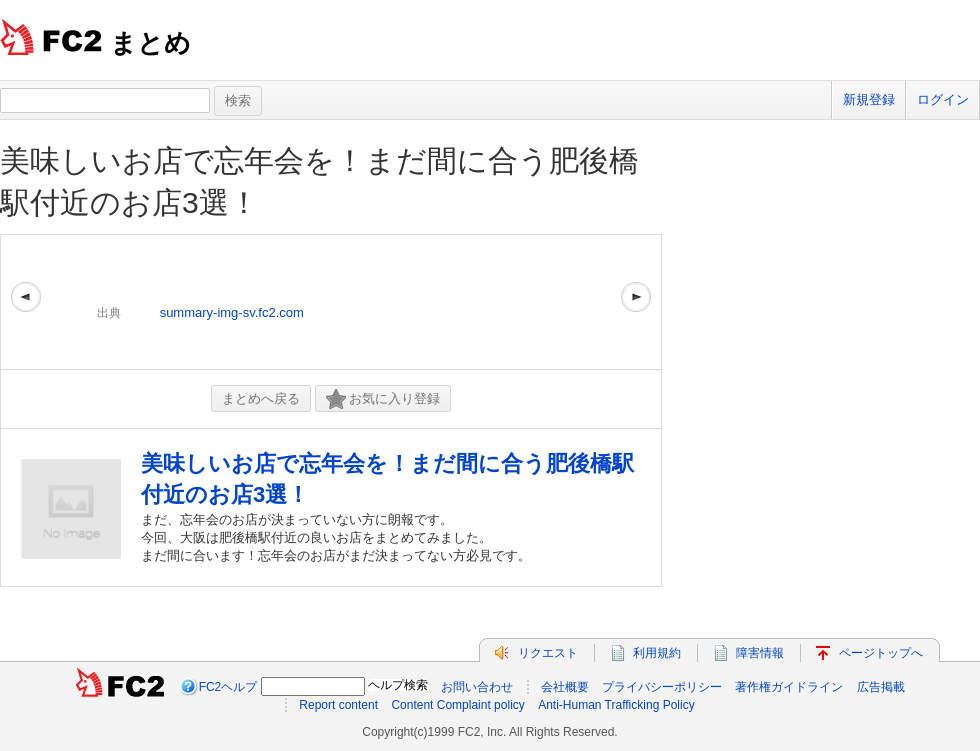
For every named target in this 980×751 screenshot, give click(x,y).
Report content (338, 705)
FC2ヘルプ (228, 687)
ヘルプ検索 (398, 685)
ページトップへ (881, 653)
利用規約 (657, 653)
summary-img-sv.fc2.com (232, 312)
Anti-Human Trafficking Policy (616, 705)
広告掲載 (881, 687)
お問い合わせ (477, 687)
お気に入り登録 (383, 399)
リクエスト (548, 653)
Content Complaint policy (457, 705)
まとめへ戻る (261, 398)
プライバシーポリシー (662, 687)
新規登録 (869, 99)
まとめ (150, 43)
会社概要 (565, 687)
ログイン (943, 99)
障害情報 (760, 653)
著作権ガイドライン (789, 687)
